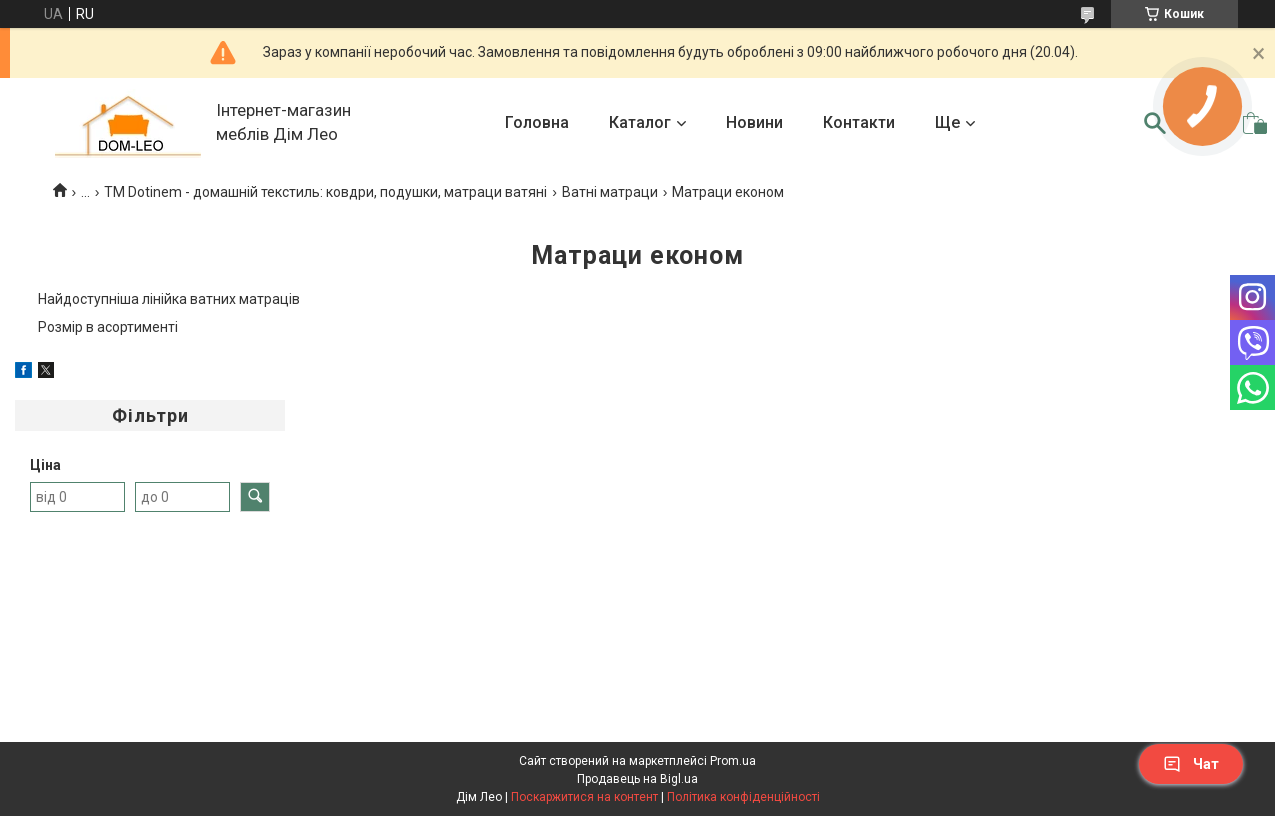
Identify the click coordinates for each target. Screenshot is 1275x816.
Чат (1191, 764)
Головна (537, 122)
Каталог (640, 122)
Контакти (859, 122)
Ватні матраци (610, 192)
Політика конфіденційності (743, 797)
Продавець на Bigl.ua (637, 779)
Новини (754, 122)
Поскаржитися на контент (584, 797)
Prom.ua (733, 761)
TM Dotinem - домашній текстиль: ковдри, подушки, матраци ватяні (325, 192)
